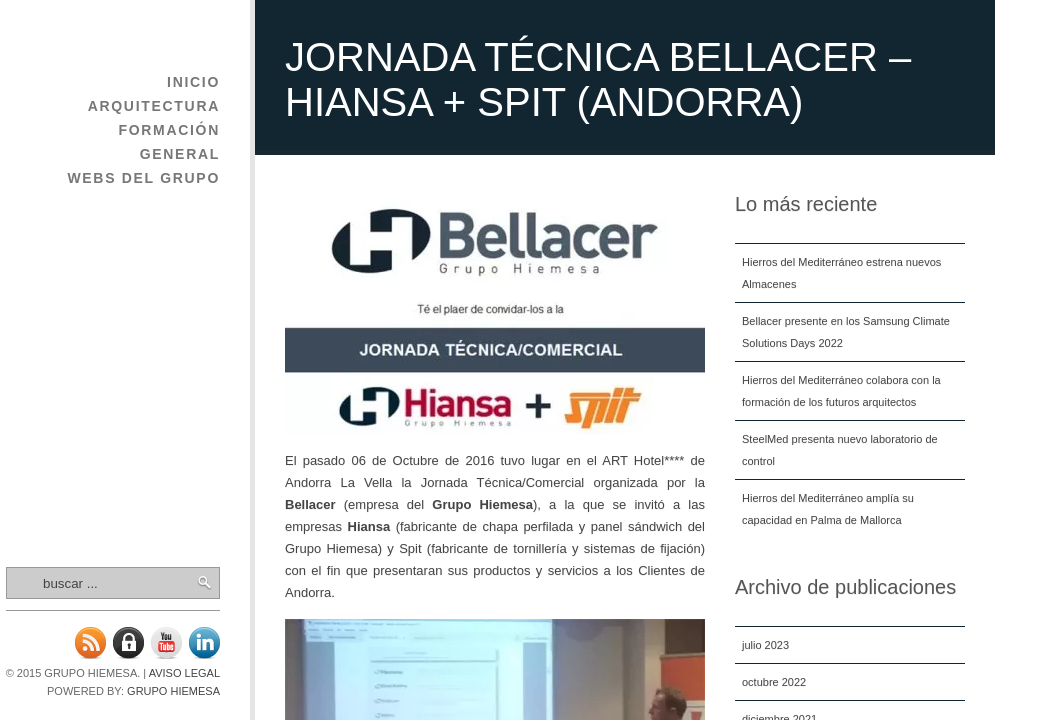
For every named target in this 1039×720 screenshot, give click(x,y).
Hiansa (369, 526)
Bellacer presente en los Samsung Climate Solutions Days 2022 (846, 332)
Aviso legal (184, 673)
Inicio (193, 82)
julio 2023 (765, 645)
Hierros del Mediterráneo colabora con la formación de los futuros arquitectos (841, 391)
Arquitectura (154, 106)
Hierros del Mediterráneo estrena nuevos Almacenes (841, 273)
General (180, 154)
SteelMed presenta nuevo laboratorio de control (840, 450)
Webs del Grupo (143, 178)
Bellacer (310, 504)
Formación (169, 130)
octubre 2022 (774, 682)
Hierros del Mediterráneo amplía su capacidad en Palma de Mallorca (828, 509)
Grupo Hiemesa (173, 691)
